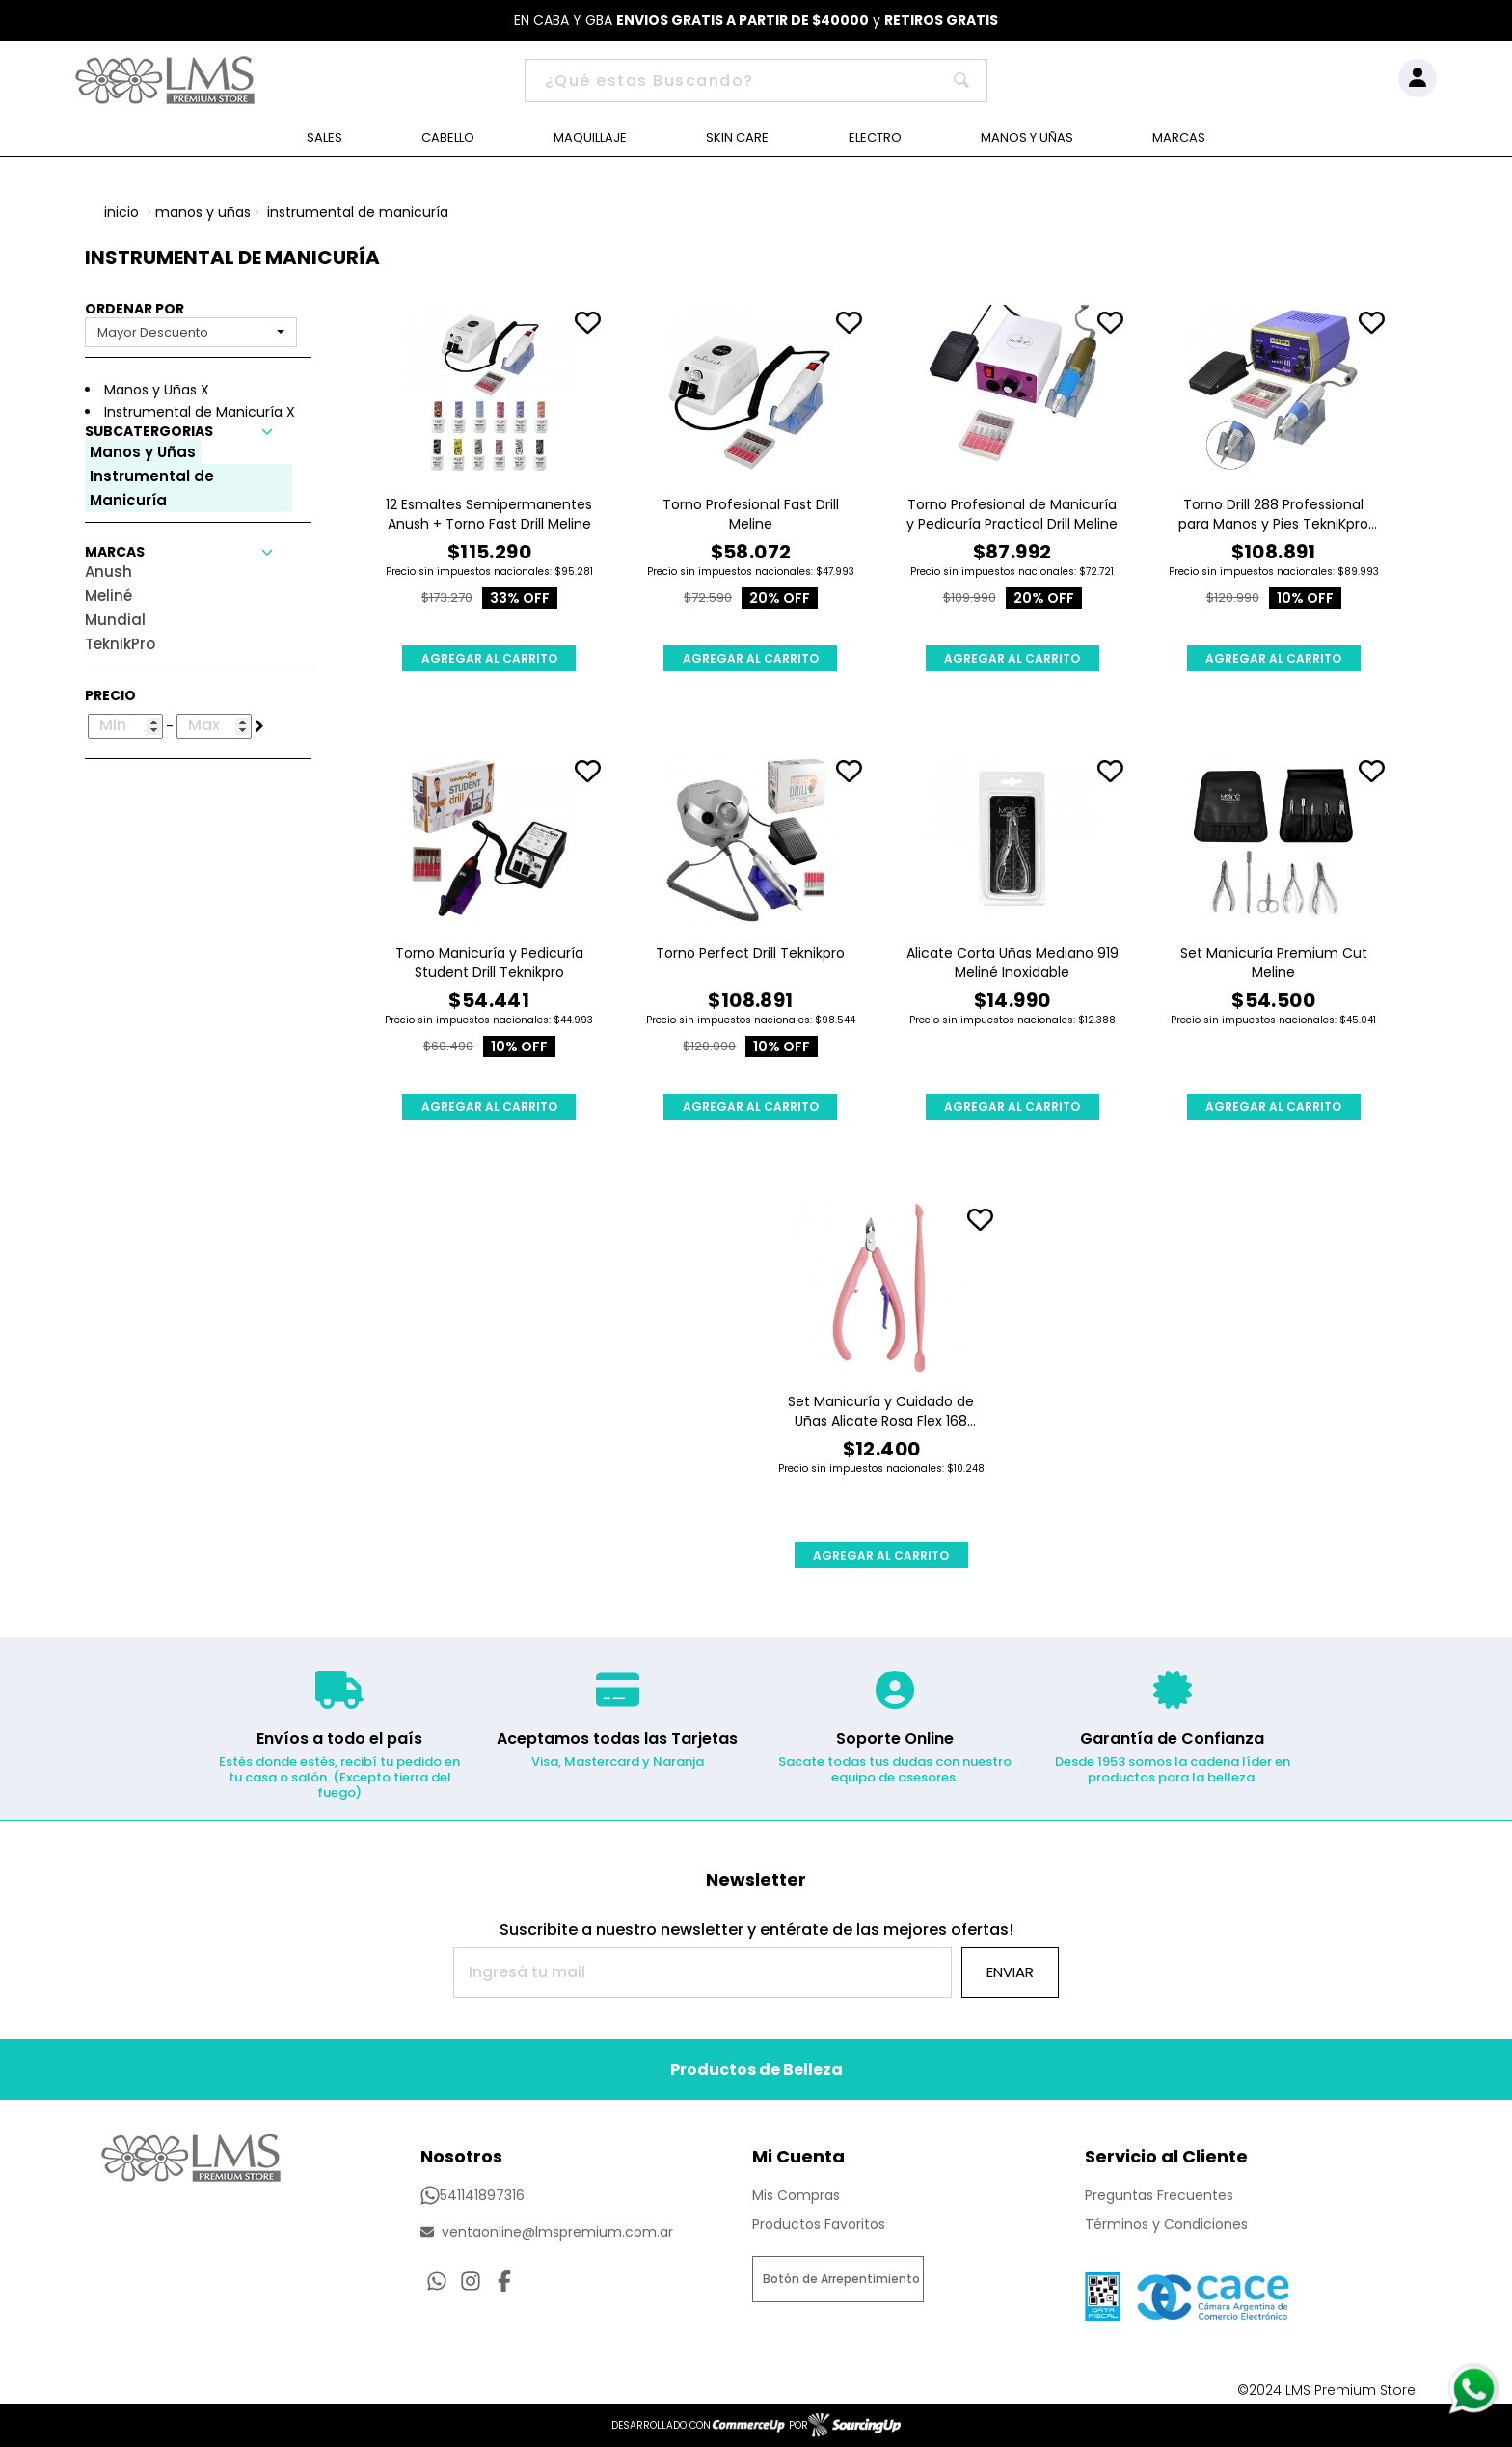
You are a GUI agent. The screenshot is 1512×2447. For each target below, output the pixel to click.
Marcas (1178, 137)
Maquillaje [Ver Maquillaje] (590, 137)
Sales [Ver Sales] (324, 137)
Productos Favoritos (818, 2224)
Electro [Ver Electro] (875, 137)
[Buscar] (756, 80)
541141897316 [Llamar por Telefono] (472, 2195)
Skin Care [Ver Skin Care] (737, 137)
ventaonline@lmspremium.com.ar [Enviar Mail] (546, 2232)
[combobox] (191, 332)
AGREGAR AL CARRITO (489, 658)
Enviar (1010, 1972)
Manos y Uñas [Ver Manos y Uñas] (1027, 137)
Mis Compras (796, 2195)
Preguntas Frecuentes (1159, 2195)
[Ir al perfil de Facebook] (504, 2281)
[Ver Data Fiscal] (1103, 2292)
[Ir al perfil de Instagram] (470, 2281)
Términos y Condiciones (1166, 2224)
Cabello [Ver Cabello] (447, 137)
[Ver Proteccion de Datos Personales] (1212, 2292)
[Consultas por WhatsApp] (436, 2281)
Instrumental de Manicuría (357, 212)
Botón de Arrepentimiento (841, 2278)
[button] (198, 431)
